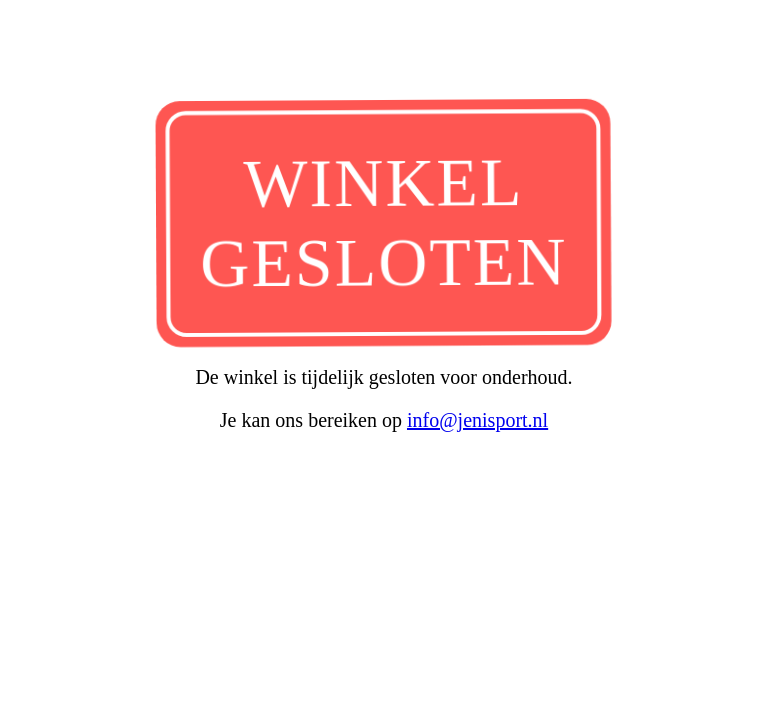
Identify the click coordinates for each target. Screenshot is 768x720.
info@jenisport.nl (477, 420)
